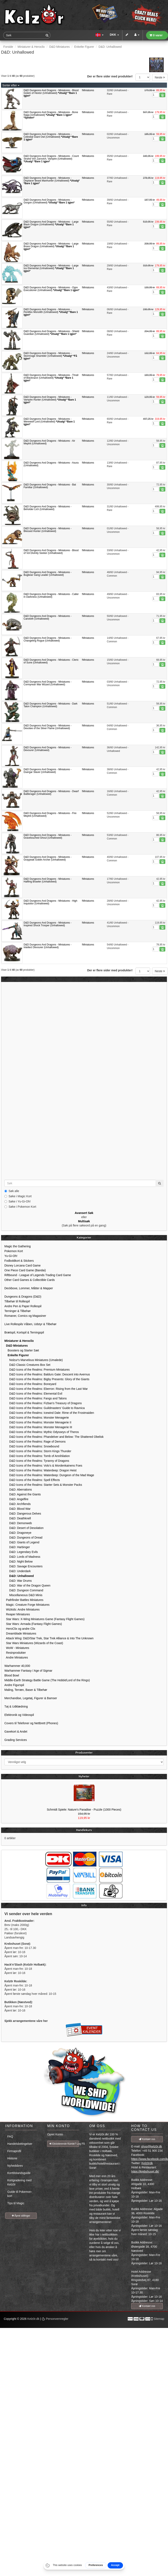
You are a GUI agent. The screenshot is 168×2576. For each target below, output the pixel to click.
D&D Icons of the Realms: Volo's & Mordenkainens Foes (43, 1465)
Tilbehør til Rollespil (17, 1301)
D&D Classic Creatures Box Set (27, 1364)
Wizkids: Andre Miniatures (22, 1609)
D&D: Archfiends (17, 1504)
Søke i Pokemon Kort (20, 1206)
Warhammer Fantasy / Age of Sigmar (28, 1670)
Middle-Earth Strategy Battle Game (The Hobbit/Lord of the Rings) (47, 1680)
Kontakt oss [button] (147, 2139)
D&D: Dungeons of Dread (23, 1537)
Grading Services (15, 1740)
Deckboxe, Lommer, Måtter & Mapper (28, 1288)
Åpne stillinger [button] (21, 2215)
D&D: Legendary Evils (21, 1552)
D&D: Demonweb (18, 1523)
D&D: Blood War (17, 1508)
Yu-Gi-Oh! (10, 1256)
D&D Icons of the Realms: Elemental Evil (33, 1393)
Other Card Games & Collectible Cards (29, 1280)
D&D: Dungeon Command (23, 1590)
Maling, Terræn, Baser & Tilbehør (25, 1689)
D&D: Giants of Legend (21, 1542)
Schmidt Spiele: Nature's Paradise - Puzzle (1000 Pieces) (84, 1809)
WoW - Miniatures (16, 1648)
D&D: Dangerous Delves (22, 1513)
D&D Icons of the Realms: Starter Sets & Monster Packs (43, 1484)
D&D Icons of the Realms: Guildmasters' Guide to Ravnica (44, 1408)
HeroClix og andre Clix (19, 1628)
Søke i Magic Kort (18, 1196)
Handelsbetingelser (19, 2143)
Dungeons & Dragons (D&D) (22, 1296)
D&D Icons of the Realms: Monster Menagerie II (37, 1422)
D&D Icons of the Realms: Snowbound (31, 1446)
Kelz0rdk (147, 2163)
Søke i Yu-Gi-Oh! (17, 1201)
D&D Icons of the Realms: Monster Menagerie (36, 1417)
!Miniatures (88, 90)
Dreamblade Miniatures (20, 1633)
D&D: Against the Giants (22, 1494)
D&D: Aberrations (18, 1489)
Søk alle (11, 1191)
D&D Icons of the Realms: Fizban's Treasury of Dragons (43, 1403)
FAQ (10, 2136)
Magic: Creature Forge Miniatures (26, 1604)
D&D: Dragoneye (17, 1532)
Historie (12, 2158)
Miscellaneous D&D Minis (23, 1595)
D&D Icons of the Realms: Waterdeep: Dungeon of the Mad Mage (49, 1475)
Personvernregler (55, 2318)
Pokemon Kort (13, 1251)
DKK (114, 34)
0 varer (156, 35)
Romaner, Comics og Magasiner (25, 1315)
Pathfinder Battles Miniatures (23, 1600)
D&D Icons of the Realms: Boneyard (30, 1384)
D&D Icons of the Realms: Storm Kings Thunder (37, 1451)
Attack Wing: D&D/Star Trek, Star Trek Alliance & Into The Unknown (48, 1638)
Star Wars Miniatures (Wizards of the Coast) (33, 1643)
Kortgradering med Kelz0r (19, 2182)
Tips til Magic (15, 2203)
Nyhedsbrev (15, 2165)
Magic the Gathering (17, 1246)
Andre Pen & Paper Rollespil (22, 1306)
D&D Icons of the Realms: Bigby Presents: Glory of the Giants (46, 1379)
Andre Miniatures (16, 1657)
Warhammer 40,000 (17, 1665)
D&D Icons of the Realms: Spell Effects (32, 1480)
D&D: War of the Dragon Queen (27, 1585)
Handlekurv (84, 1830)
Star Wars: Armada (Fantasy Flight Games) (33, 1624)
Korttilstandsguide (18, 2173)
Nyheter (83, 1776)
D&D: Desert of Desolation (24, 1528)
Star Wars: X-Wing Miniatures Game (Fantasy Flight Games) (44, 1619)
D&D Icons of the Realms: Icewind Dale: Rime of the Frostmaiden (49, 1412)
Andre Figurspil (14, 1685)
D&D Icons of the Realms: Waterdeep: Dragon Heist (40, 1470)
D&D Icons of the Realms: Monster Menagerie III (38, 1427)
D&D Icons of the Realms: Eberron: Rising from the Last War (46, 1388)
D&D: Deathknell (17, 1518)
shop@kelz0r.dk (151, 2146)
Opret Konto (55, 2134)
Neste (160, 77)
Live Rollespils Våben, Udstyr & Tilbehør (30, 1324)
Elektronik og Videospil (19, 1714)
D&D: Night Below (18, 1561)
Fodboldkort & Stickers (19, 1260)
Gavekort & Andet (15, 1731)
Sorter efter (10, 85)
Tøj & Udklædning (16, 1706)
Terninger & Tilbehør (17, 1311)
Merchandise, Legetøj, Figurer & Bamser (30, 1698)
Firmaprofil (14, 2151)
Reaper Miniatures (17, 1614)
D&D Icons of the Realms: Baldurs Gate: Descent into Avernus (47, 1374)
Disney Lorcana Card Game (22, 1265)
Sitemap (159, 2318)
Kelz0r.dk (33, 2318)
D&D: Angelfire (16, 1499)
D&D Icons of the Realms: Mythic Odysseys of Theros (41, 1432)
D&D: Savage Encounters (23, 1566)
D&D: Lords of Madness (22, 1556)
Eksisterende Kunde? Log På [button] (64, 2143)
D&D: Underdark (17, 1571)
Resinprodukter (15, 1652)
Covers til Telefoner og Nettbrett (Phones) (31, 1723)
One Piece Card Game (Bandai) (25, 1270)
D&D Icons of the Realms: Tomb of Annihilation (37, 1456)
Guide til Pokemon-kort (19, 2194)
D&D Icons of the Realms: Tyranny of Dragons (36, 1460)
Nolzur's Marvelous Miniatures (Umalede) (33, 1360)
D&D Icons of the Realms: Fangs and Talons (35, 1398)
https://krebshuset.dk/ (145, 2171)
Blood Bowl (11, 1675)
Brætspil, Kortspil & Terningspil (24, 1332)
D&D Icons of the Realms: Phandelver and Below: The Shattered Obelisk (54, 1436)
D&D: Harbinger (17, 1547)
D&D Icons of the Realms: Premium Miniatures (37, 1369)
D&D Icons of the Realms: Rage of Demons (35, 1441)
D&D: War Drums (18, 1580)
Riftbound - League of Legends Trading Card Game (37, 1275)
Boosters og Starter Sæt (21, 1350)
